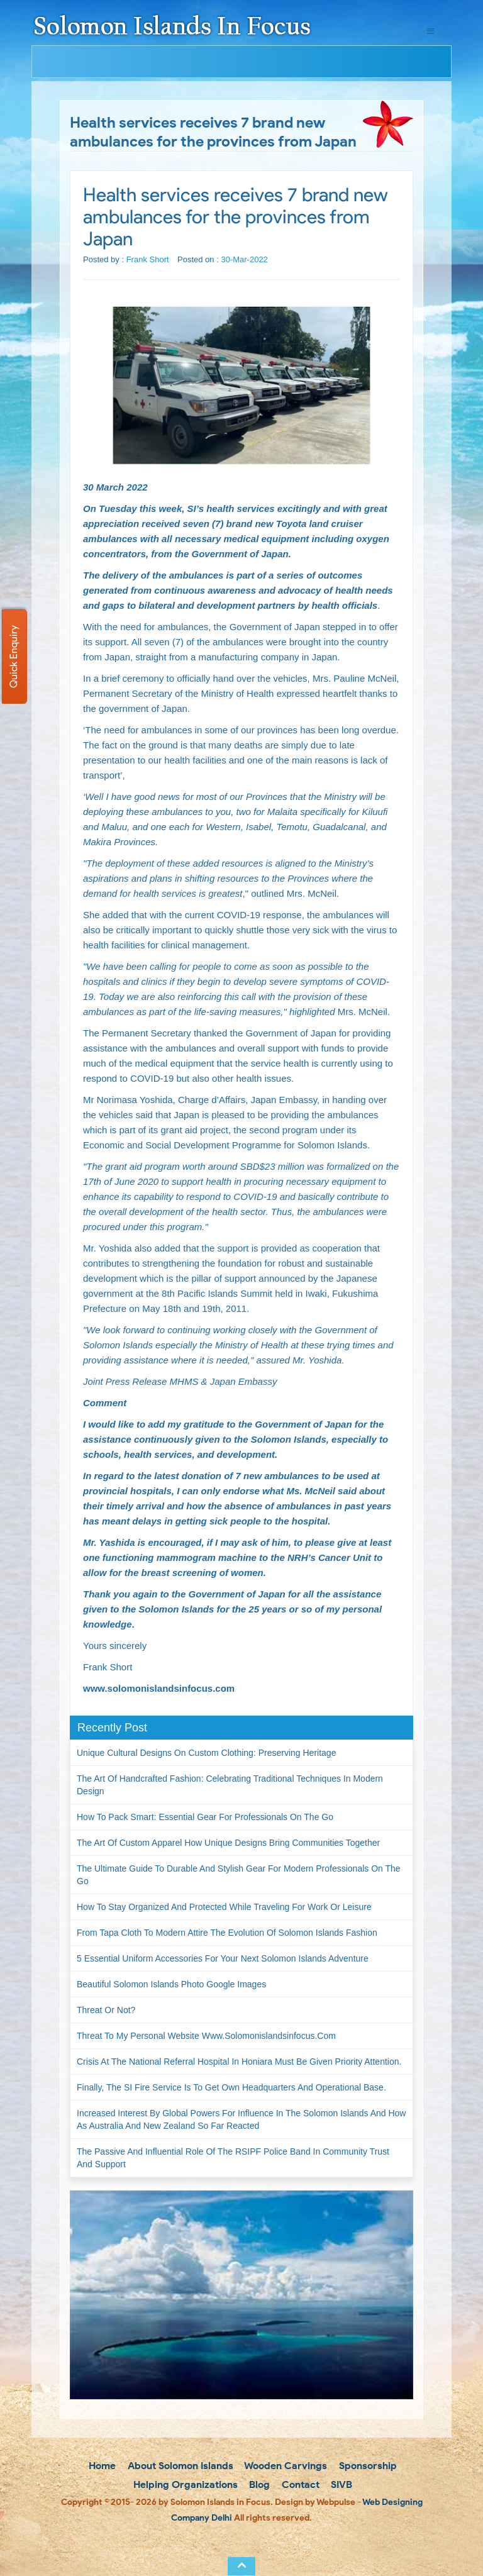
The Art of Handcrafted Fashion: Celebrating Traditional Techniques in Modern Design (230, 1785)
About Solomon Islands (179, 2466)
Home (101, 2466)
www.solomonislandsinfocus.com (159, 1688)
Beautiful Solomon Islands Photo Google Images (171, 1984)
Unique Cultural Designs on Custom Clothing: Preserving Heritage (206, 1753)
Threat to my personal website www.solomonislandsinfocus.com (206, 2036)
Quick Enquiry (13, 656)
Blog (258, 2484)
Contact (299, 2484)
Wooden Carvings (284, 2466)
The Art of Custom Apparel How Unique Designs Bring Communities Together (228, 1843)
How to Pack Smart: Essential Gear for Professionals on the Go (205, 1817)
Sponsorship (366, 2466)
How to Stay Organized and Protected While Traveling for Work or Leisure (224, 1907)
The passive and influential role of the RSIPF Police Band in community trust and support (233, 2157)
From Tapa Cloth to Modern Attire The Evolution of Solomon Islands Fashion (227, 1933)
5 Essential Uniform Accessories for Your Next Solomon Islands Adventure (223, 1958)
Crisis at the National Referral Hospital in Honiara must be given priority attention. (239, 2062)
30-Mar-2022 (244, 259)
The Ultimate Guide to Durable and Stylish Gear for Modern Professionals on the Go (239, 1874)
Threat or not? (106, 2010)
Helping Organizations (184, 2484)
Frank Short (147, 259)
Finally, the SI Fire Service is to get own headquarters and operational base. (231, 2087)
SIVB (340, 2484)
